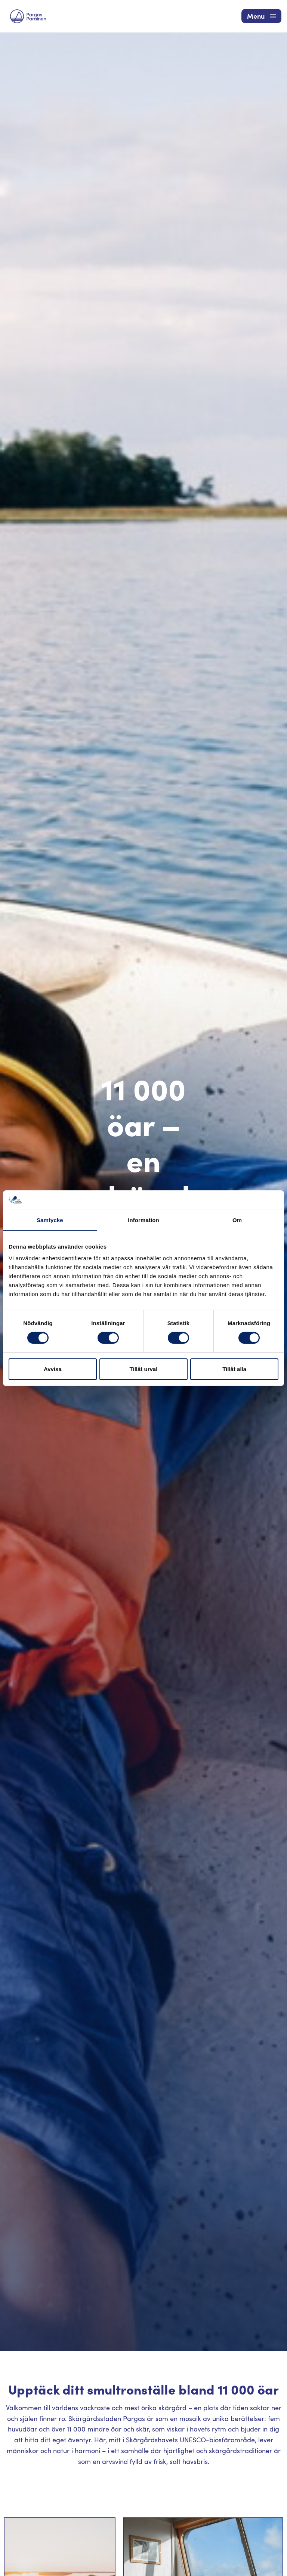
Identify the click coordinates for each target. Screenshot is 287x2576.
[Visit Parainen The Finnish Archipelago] (28, 16)
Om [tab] (237, 1220)
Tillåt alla (234, 1369)
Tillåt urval (144, 1369)
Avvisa (53, 1369)
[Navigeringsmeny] (261, 16)
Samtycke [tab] (50, 1220)
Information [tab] (143, 1220)
